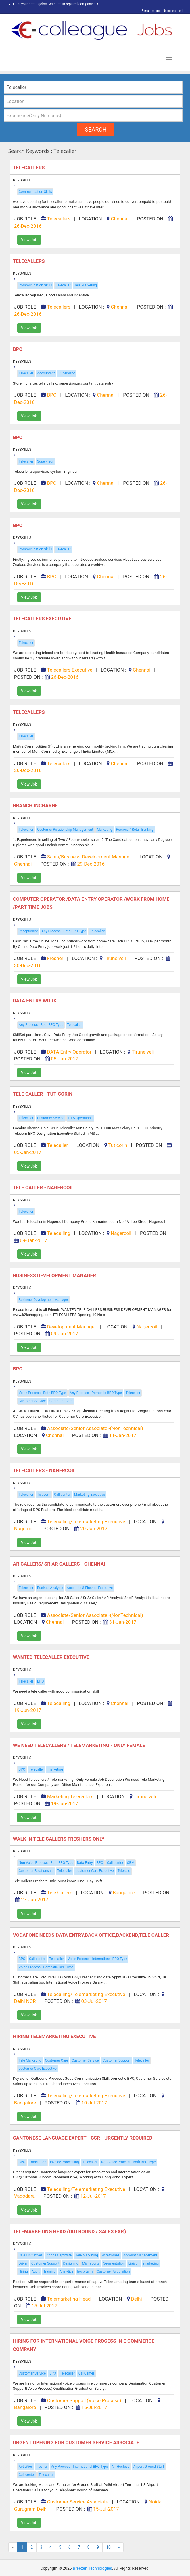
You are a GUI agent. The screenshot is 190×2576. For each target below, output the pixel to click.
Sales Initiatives (31, 2255)
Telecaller (63, 285)
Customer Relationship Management (65, 830)
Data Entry (85, 1863)
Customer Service (50, 1118)
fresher (42, 2467)
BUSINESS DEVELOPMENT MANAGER (55, 1275)
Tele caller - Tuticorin (43, 1094)
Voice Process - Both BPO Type (42, 1393)
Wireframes (111, 2255)
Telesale (123, 1871)
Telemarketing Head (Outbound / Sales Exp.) (70, 2231)
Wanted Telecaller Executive (52, 1657)
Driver (23, 2263)
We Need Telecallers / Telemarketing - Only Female (79, 1745)
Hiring (23, 2271)
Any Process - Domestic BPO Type (96, 1393)
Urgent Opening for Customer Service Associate (77, 2442)
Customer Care (60, 1401)
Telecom (43, 1495)
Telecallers (29, 167)
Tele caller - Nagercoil (44, 1187)
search (96, 129)
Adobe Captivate (59, 2255)
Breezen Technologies (92, 2568)
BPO (18, 349)
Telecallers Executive (43, 618)
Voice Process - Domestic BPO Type (46, 1967)
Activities (26, 2467)
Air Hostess (120, 2467)
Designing (70, 2263)
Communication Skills (35, 192)
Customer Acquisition (113, 2271)
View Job (29, 239)
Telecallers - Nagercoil (45, 1470)
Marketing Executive (89, 1495)
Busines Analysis (50, 1588)
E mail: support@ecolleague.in (161, 11)
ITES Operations (80, 1118)
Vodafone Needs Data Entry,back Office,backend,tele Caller (91, 1935)
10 (108, 2547)
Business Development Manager (43, 1300)
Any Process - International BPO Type (79, 2467)
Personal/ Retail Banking (135, 830)
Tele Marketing (85, 285)
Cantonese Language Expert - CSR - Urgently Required (83, 2138)
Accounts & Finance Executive (90, 1588)
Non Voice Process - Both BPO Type (46, 1863)
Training (49, 2271)
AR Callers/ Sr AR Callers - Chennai (60, 1564)
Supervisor (67, 373)
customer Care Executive (95, 1871)
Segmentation (114, 2263)
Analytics (67, 2271)
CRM (131, 1863)
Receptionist (28, 931)
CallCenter (86, 2373)
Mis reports (90, 2263)
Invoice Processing (64, 2162)
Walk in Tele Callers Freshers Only (59, 1839)
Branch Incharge (36, 805)
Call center (62, 1495)
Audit (36, 2271)
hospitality (85, 2271)
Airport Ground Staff (148, 2467)
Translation (37, 2162)
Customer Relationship (36, 1871)
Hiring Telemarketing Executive (55, 2036)
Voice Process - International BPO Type (97, 1959)
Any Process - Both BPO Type (63, 931)
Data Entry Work (35, 1000)
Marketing (104, 830)
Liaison (134, 2263)
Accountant (46, 373)
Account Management (140, 2255)
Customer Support (117, 2060)
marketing (55, 1769)
